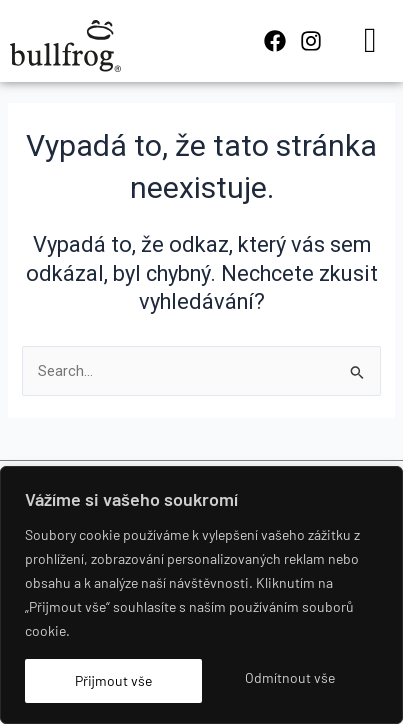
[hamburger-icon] (370, 40)
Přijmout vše (113, 680)
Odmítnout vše (290, 677)
